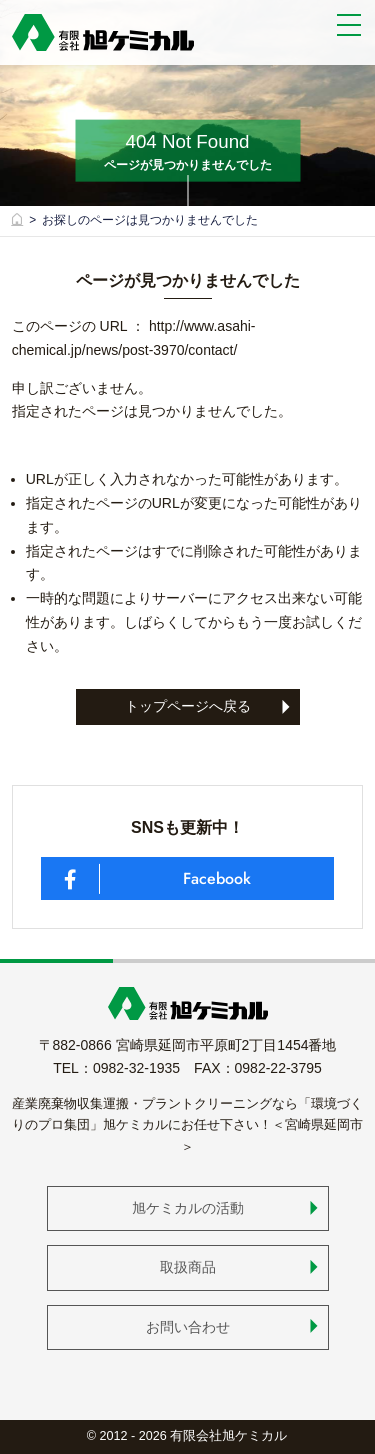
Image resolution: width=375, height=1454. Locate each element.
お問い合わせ (188, 1327)
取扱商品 (188, 1267)
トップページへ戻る (188, 706)
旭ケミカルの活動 (188, 1208)
